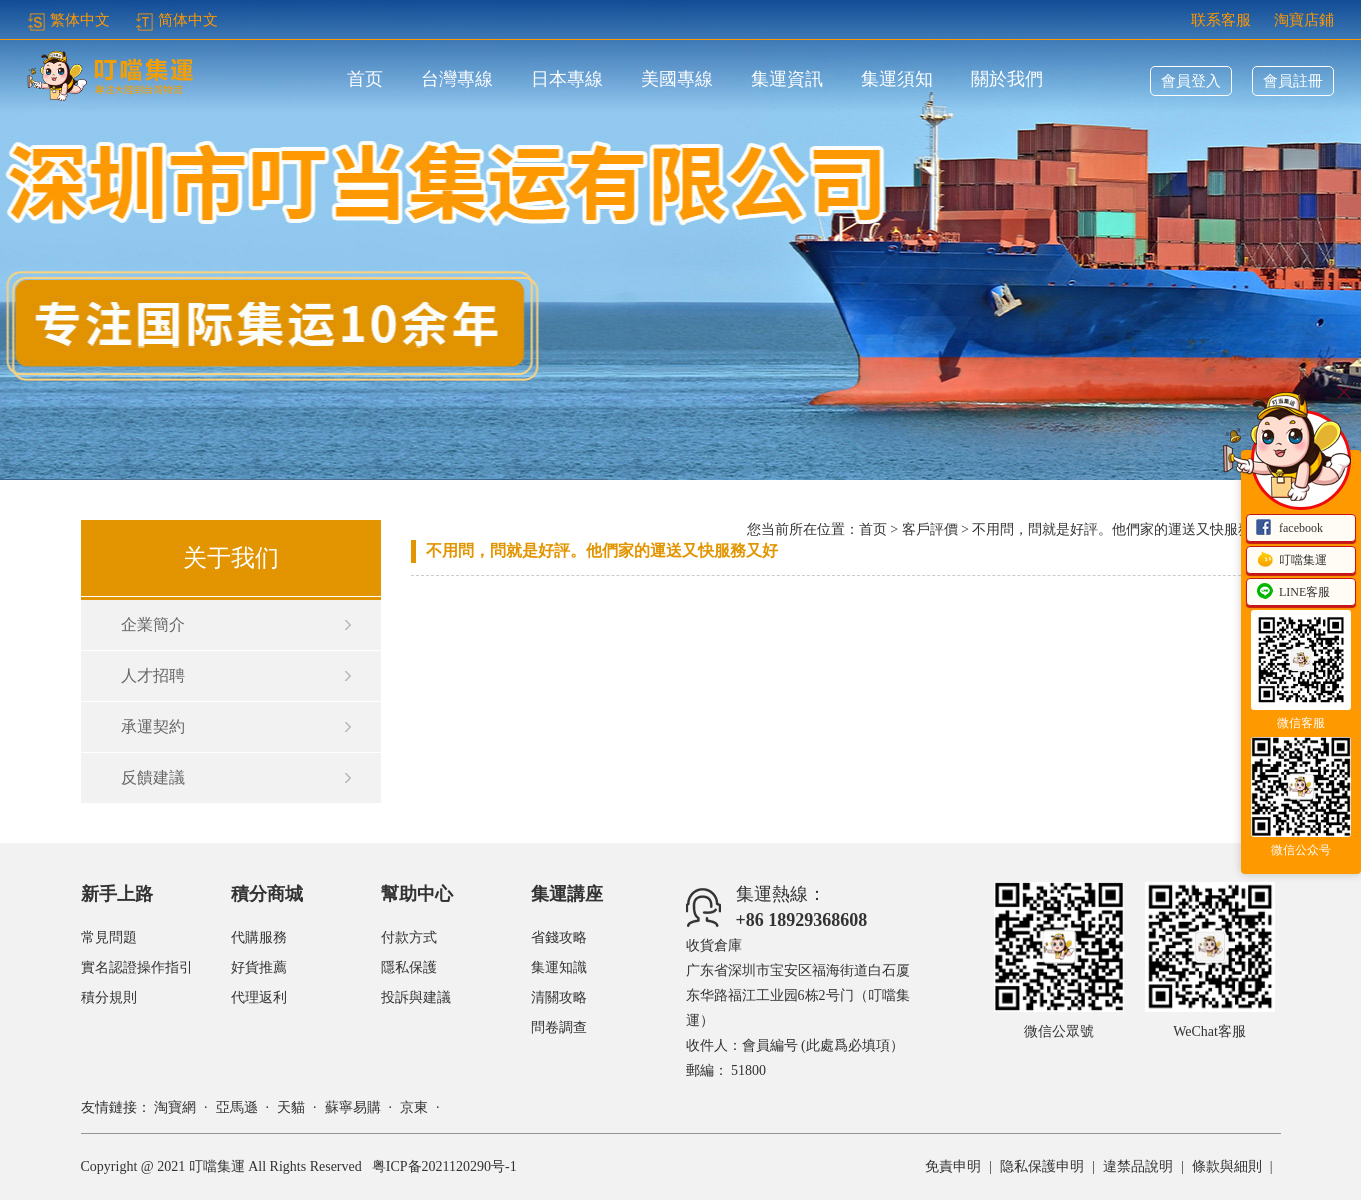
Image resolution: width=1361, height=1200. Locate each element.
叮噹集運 (1291, 561)
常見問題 (109, 937)
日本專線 (567, 79)
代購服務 (259, 937)
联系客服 (1221, 20)
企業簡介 (153, 624)
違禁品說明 (1138, 1166)
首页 (365, 79)
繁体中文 (68, 20)
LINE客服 (1292, 593)
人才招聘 (153, 675)
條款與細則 (1227, 1166)
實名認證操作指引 (137, 967)
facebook (1289, 529)
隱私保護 (409, 967)
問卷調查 (559, 1027)
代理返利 (259, 997)
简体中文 (176, 20)
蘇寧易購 (353, 1107)
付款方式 (409, 937)
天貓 (291, 1107)
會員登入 (1191, 81)
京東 (414, 1107)
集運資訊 (787, 79)
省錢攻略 (559, 937)
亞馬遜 (237, 1107)
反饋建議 (153, 777)
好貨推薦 (259, 967)
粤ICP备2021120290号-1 (444, 1166)
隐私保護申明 (1042, 1166)
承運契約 (153, 726)
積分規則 (109, 997)
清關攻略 (559, 997)
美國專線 (677, 79)
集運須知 (897, 79)
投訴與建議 (416, 997)
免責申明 (953, 1166)
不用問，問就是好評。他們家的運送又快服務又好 (602, 550)
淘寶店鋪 (1304, 20)
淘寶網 (175, 1107)
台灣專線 (457, 79)
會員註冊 (1293, 81)
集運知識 (559, 967)
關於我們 (1007, 79)
